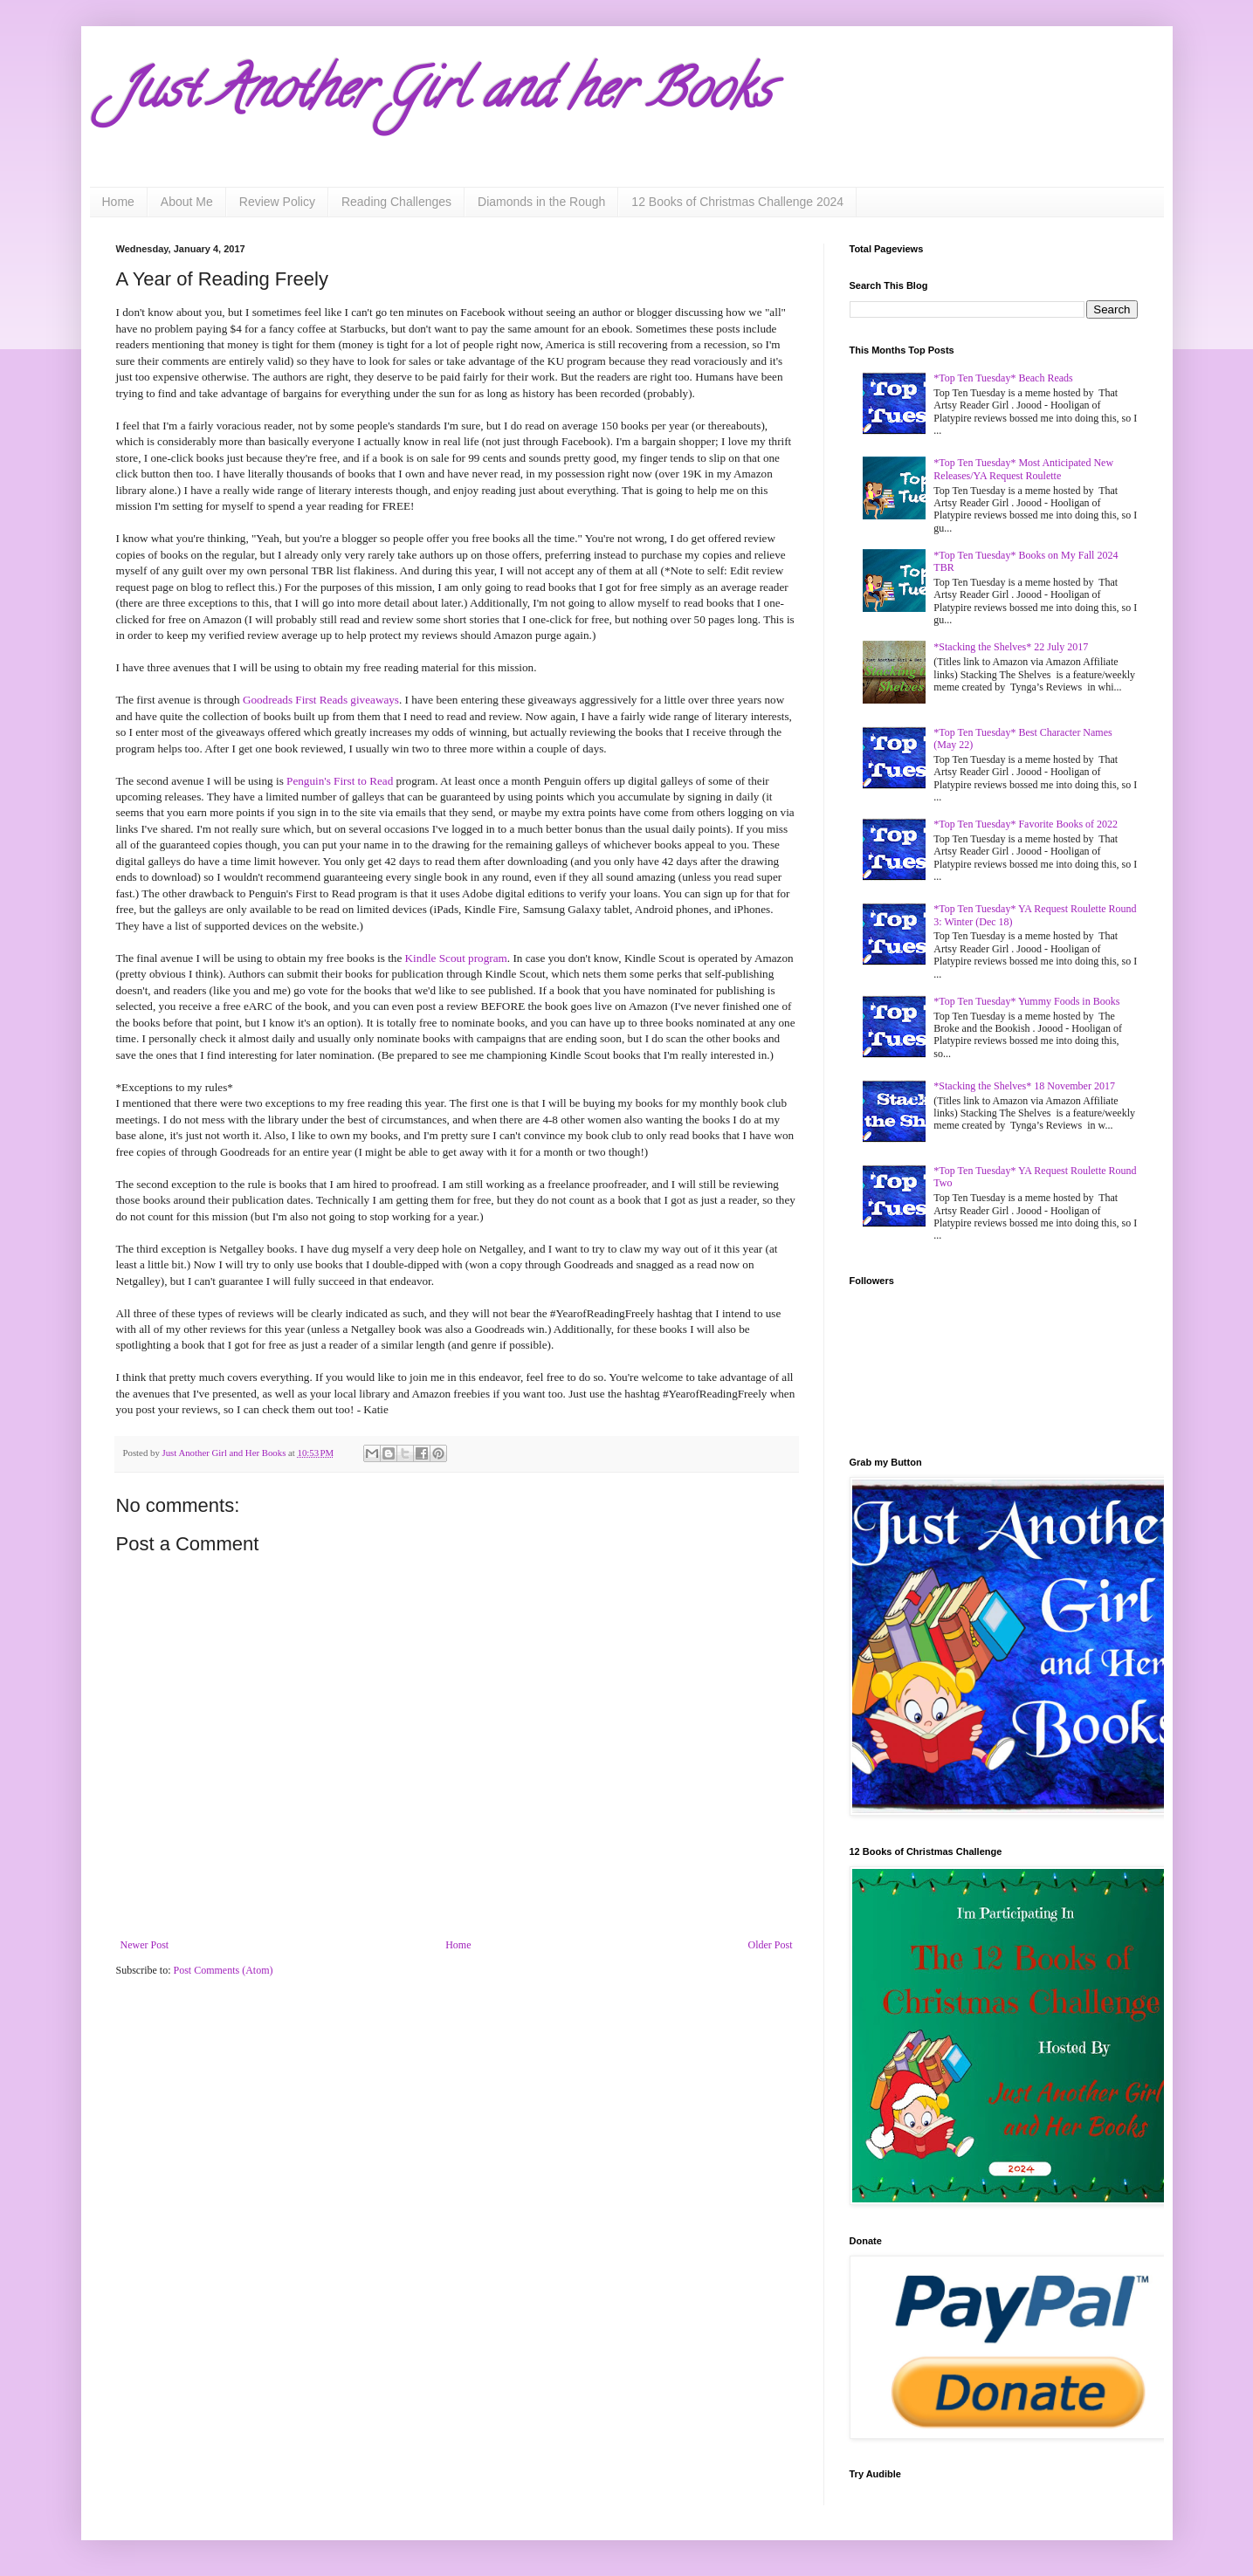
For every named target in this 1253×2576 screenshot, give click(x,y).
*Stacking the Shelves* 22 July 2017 (1010, 647)
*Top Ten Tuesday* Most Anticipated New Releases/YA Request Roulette (1023, 469)
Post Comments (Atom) (223, 1970)
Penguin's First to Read (339, 780)
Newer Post (144, 1945)
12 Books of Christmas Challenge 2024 (737, 202)
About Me (187, 202)
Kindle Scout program (456, 958)
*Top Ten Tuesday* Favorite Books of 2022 (1025, 824)
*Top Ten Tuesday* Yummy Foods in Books (1026, 1001)
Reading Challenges (396, 202)
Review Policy (277, 202)
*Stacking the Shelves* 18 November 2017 (1024, 1086)
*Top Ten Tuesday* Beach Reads (1002, 378)
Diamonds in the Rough (541, 202)
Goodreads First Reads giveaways (321, 699)
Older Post (770, 1945)
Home (118, 202)
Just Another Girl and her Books (443, 95)
